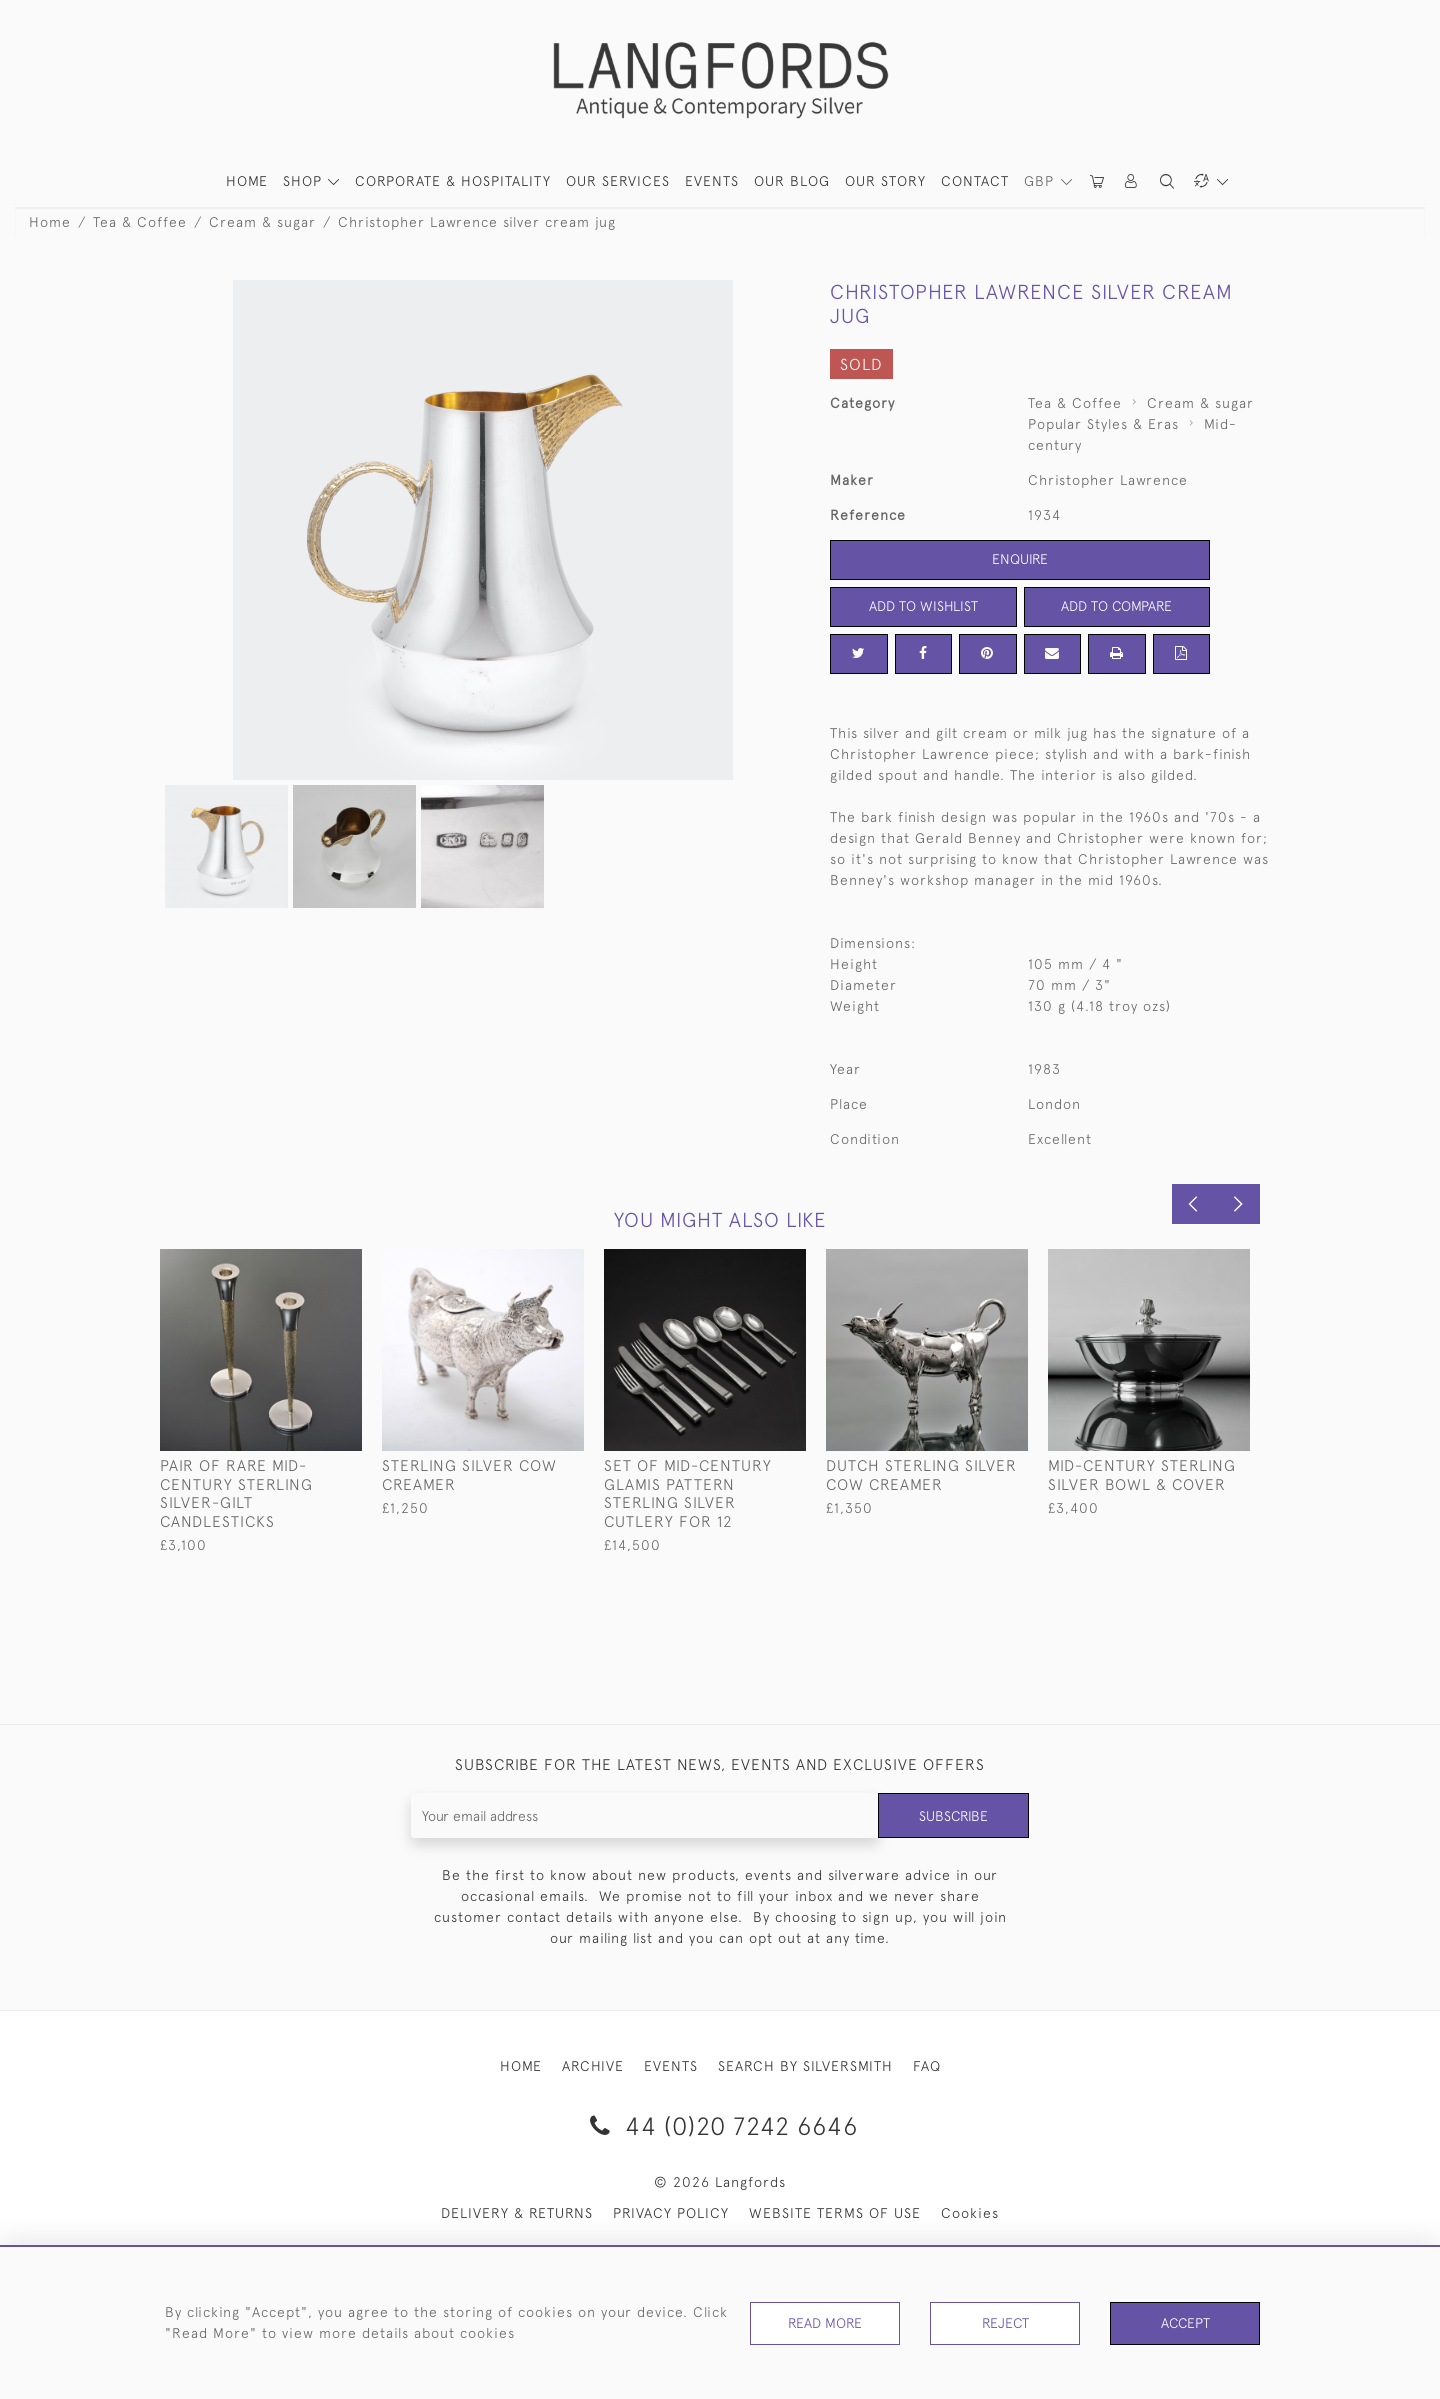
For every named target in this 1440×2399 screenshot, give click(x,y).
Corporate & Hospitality (453, 181)
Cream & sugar (262, 222)
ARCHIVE (593, 2066)
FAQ (927, 2066)
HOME (247, 181)
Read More (825, 2323)
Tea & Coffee (140, 222)
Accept (1185, 2323)
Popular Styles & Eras (1103, 424)
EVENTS (671, 2066)
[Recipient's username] (644, 1815)
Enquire (1020, 559)
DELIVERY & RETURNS (517, 2213)
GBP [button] (1041, 181)
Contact (975, 181)
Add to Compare (1117, 606)
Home (50, 222)
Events (712, 181)
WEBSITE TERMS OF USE (835, 2213)
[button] (1132, 181)
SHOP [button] (305, 181)
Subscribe (953, 1815)
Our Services (618, 181)
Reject (1005, 2323)
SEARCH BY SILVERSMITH (805, 2066)
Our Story (885, 181)
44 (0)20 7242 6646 (720, 2125)
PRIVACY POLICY (671, 2213)
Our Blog (792, 181)
